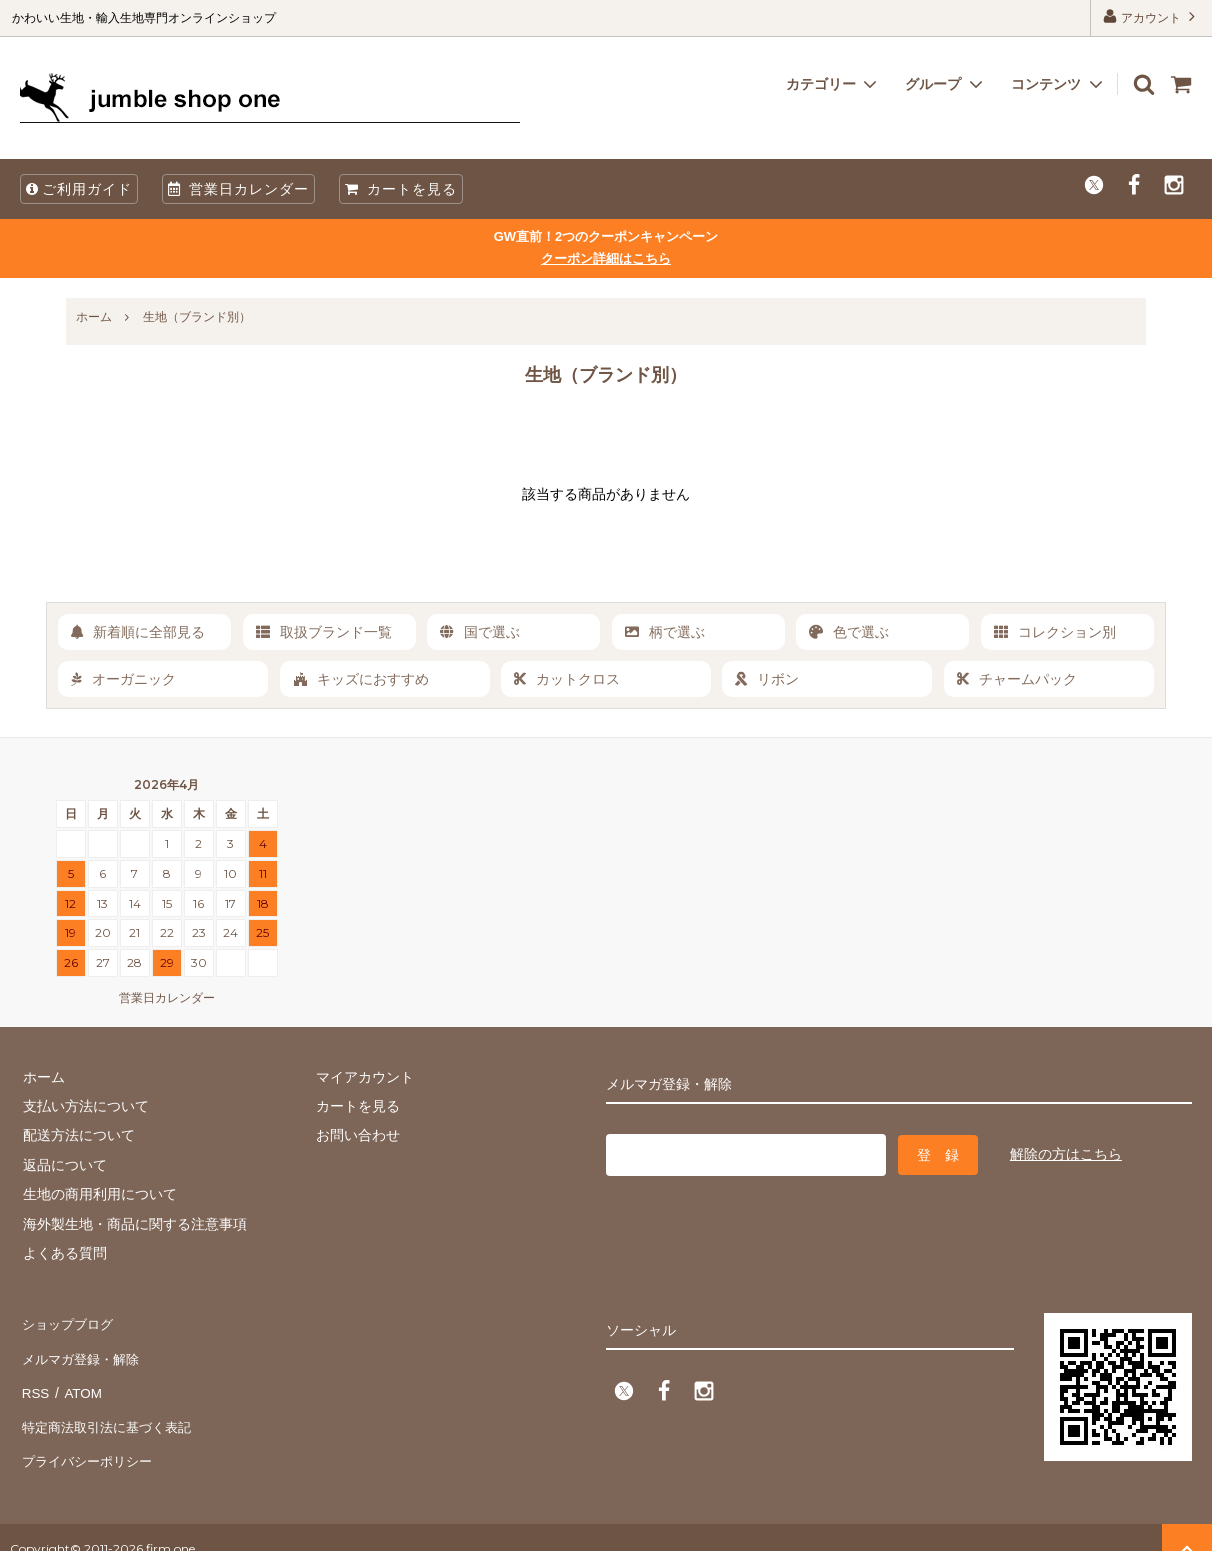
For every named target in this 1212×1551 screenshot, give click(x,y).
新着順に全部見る (138, 632)
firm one (170, 1525)
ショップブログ (69, 1323)
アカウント (1151, 16)
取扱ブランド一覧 (324, 632)
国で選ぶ (480, 632)
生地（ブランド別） (197, 317)
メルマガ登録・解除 (83, 1352)
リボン (767, 679)
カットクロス (567, 679)
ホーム (94, 317)
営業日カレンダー (238, 189)
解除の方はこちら (1066, 1153)
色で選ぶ (849, 632)
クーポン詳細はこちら (606, 258)
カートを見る (401, 189)
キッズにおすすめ (361, 679)
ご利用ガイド (79, 189)
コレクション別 (1055, 632)
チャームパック (1017, 679)
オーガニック (123, 679)
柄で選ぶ (665, 632)
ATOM (79, 1381)
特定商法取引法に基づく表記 (111, 1411)
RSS (34, 1381)
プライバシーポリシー (90, 1440)
